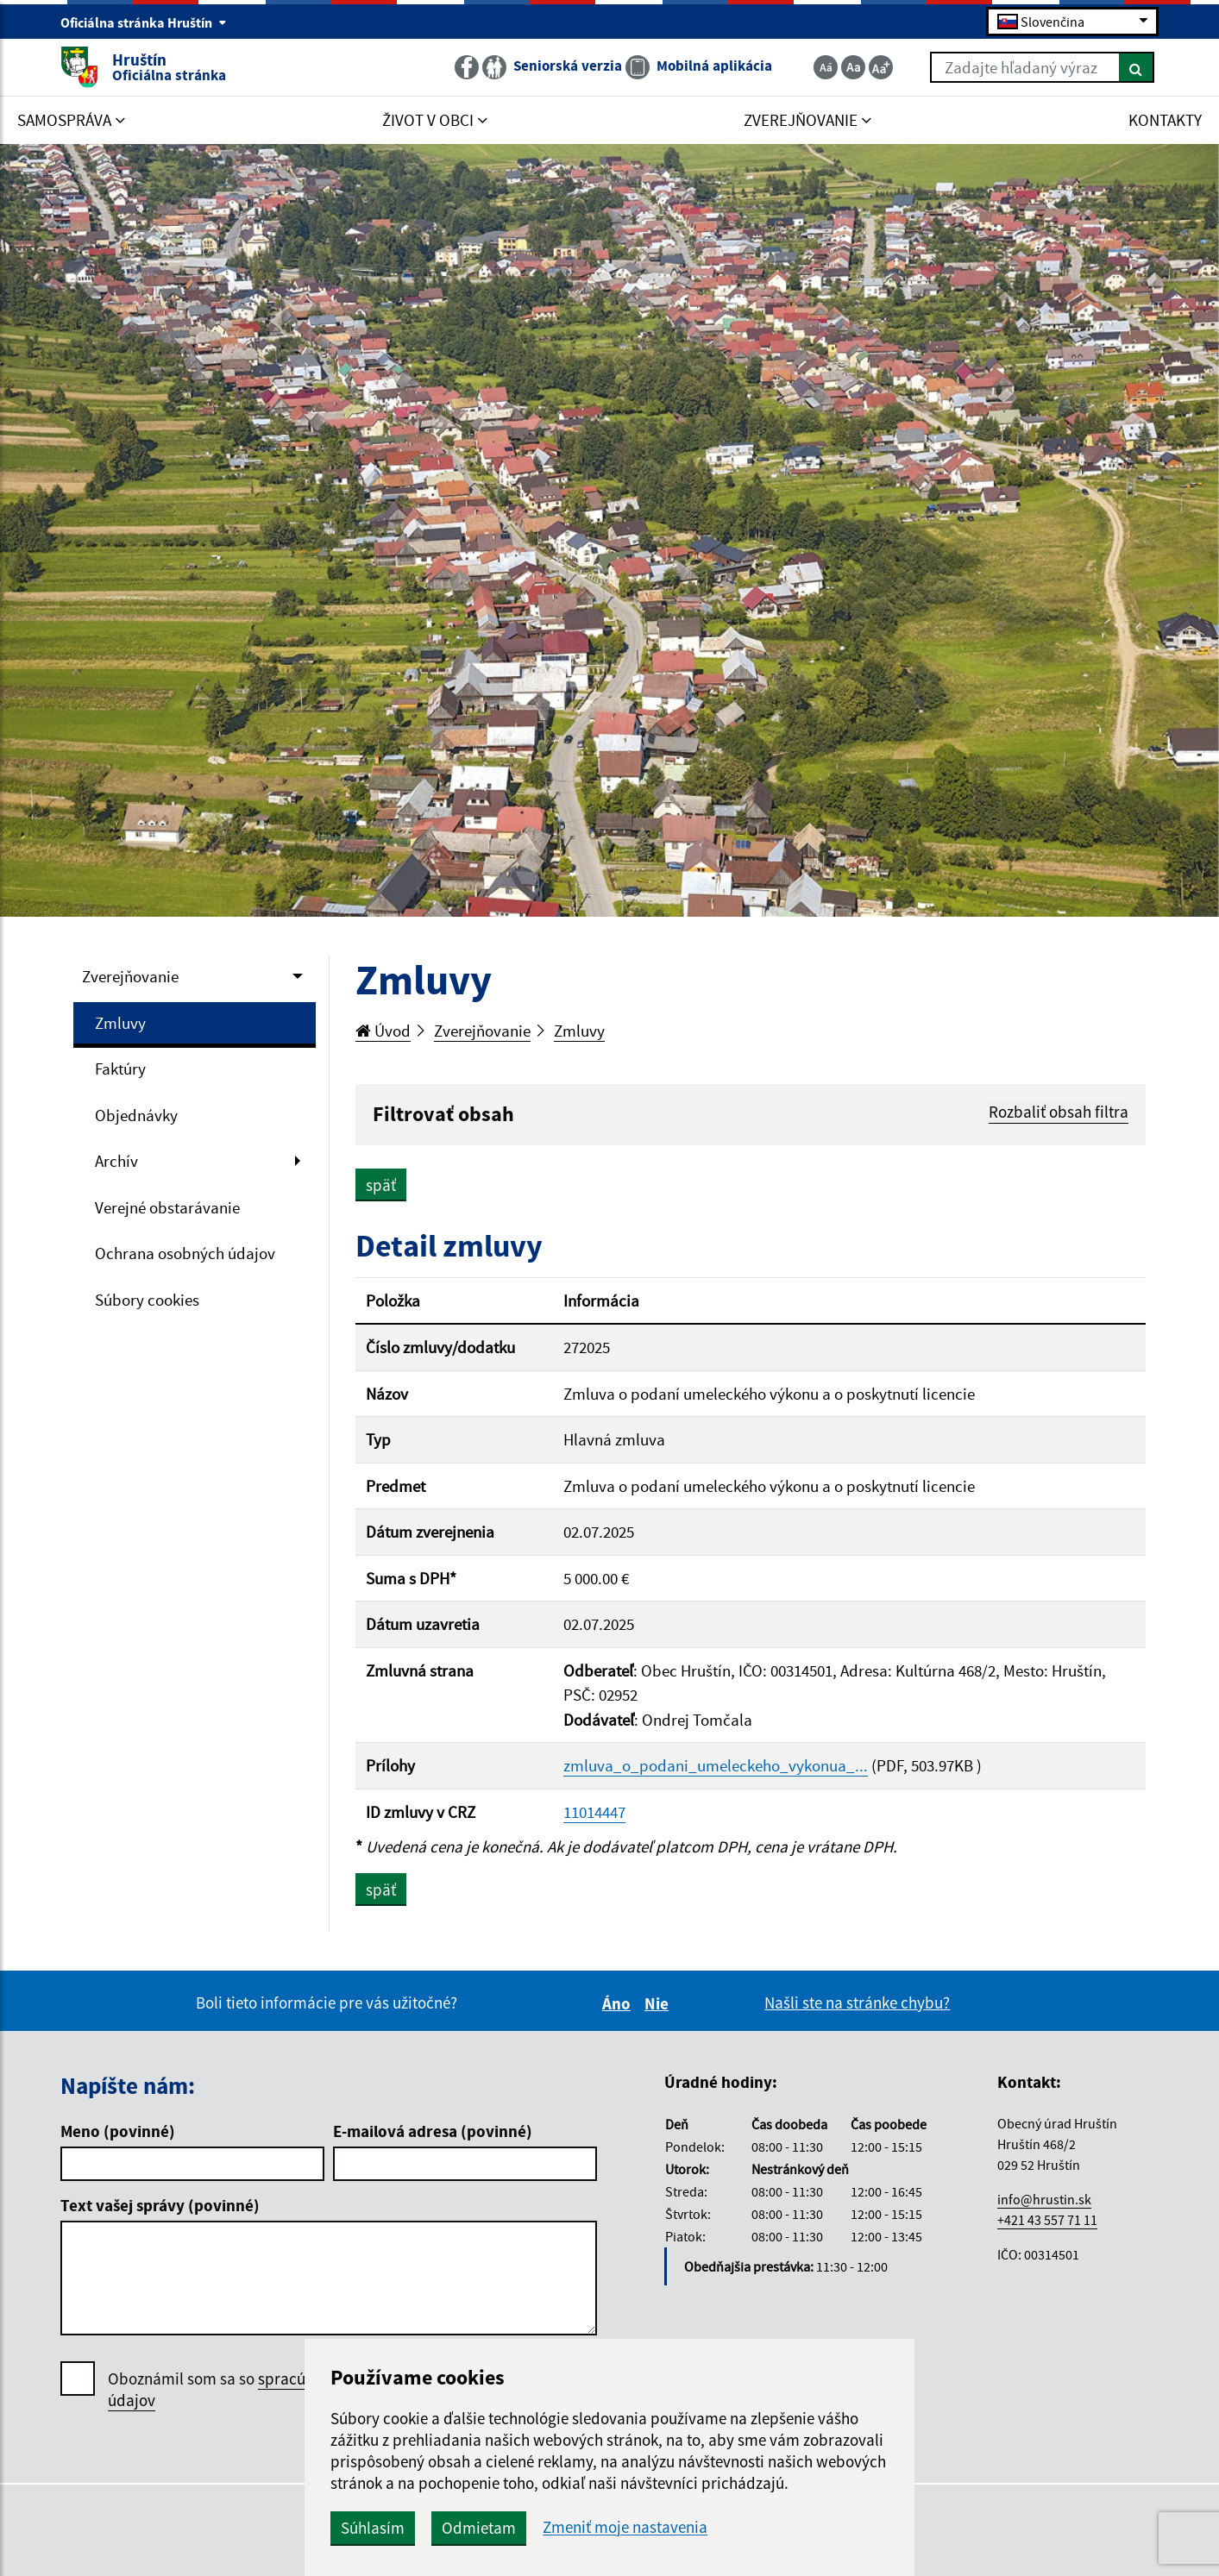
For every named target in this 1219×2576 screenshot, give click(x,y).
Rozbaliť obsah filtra (1058, 1111)
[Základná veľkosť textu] (853, 67)
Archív (116, 1160)
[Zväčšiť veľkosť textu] (881, 67)
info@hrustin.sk (1044, 2199)
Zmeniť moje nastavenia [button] (625, 2527)
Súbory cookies (147, 1299)
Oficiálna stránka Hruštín (143, 22)
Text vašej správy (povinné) (160, 2205)
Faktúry (120, 1068)
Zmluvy (120, 1022)
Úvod (383, 1030)
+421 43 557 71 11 (1047, 2219)
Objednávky (136, 1115)
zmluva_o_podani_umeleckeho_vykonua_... (715, 1765)
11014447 (594, 1812)
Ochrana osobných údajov (185, 1253)
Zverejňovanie (130, 976)
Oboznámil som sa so (263, 2389)
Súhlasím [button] (373, 2527)
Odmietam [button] (479, 2527)
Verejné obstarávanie (167, 1207)
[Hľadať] (1136, 67)
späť (381, 1185)
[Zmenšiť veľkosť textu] (826, 67)
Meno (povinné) (117, 2131)
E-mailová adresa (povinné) (432, 2131)
